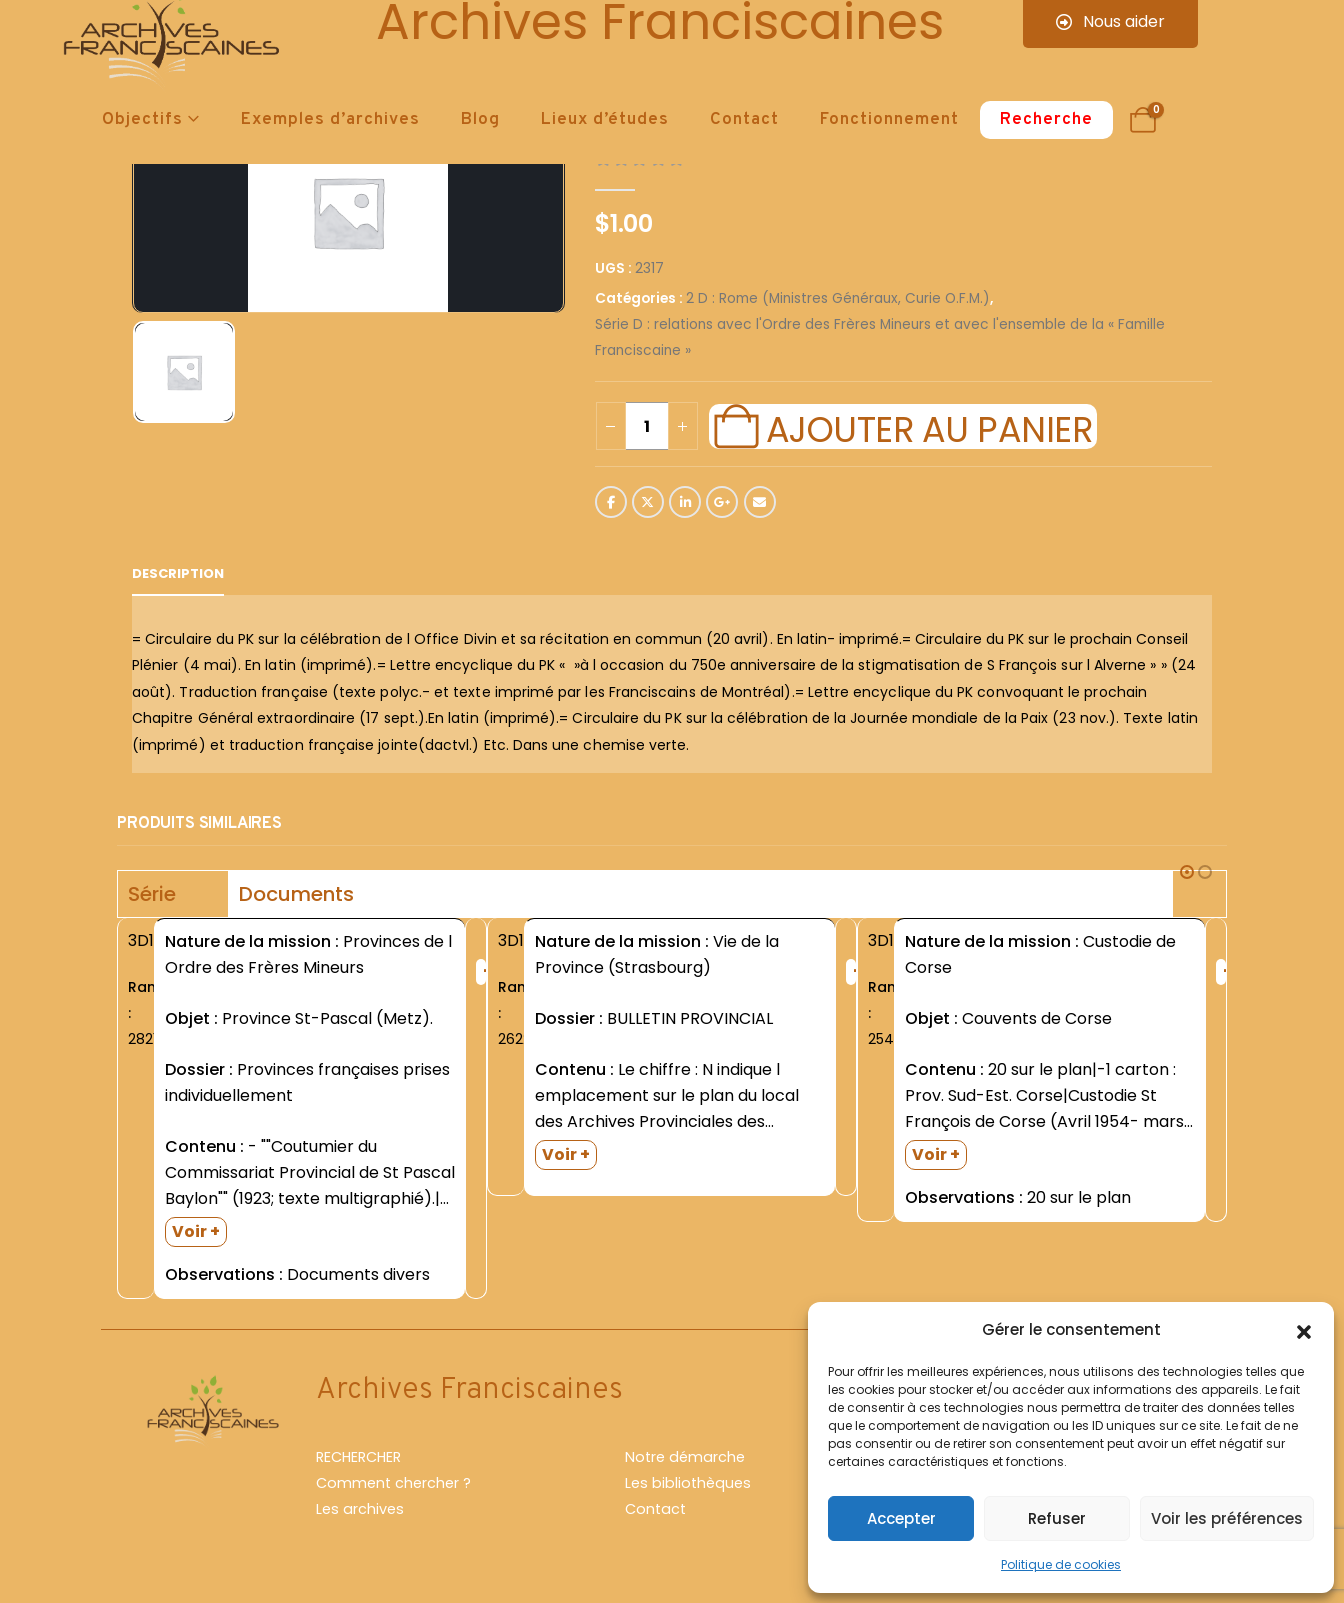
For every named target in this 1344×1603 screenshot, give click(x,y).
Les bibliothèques (688, 1483)
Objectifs (142, 120)
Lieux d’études (605, 120)
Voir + (196, 1231)
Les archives (360, 1509)
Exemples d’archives (330, 120)
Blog (480, 120)
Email (760, 502)
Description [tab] (178, 573)
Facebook (611, 502)
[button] (1304, 1330)
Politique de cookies (1061, 1564)
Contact (744, 120)
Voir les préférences (1227, 1518)
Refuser (1057, 1518)
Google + (722, 502)
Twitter (648, 502)
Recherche (1046, 120)
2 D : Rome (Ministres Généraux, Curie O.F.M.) (838, 298)
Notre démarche (685, 1457)
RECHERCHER (358, 1457)
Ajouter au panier (929, 427)
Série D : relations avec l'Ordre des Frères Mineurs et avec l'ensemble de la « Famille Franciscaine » (880, 337)
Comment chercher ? (393, 1483)
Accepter (901, 1518)
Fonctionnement (889, 120)
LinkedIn (685, 502)
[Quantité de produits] (647, 426)
